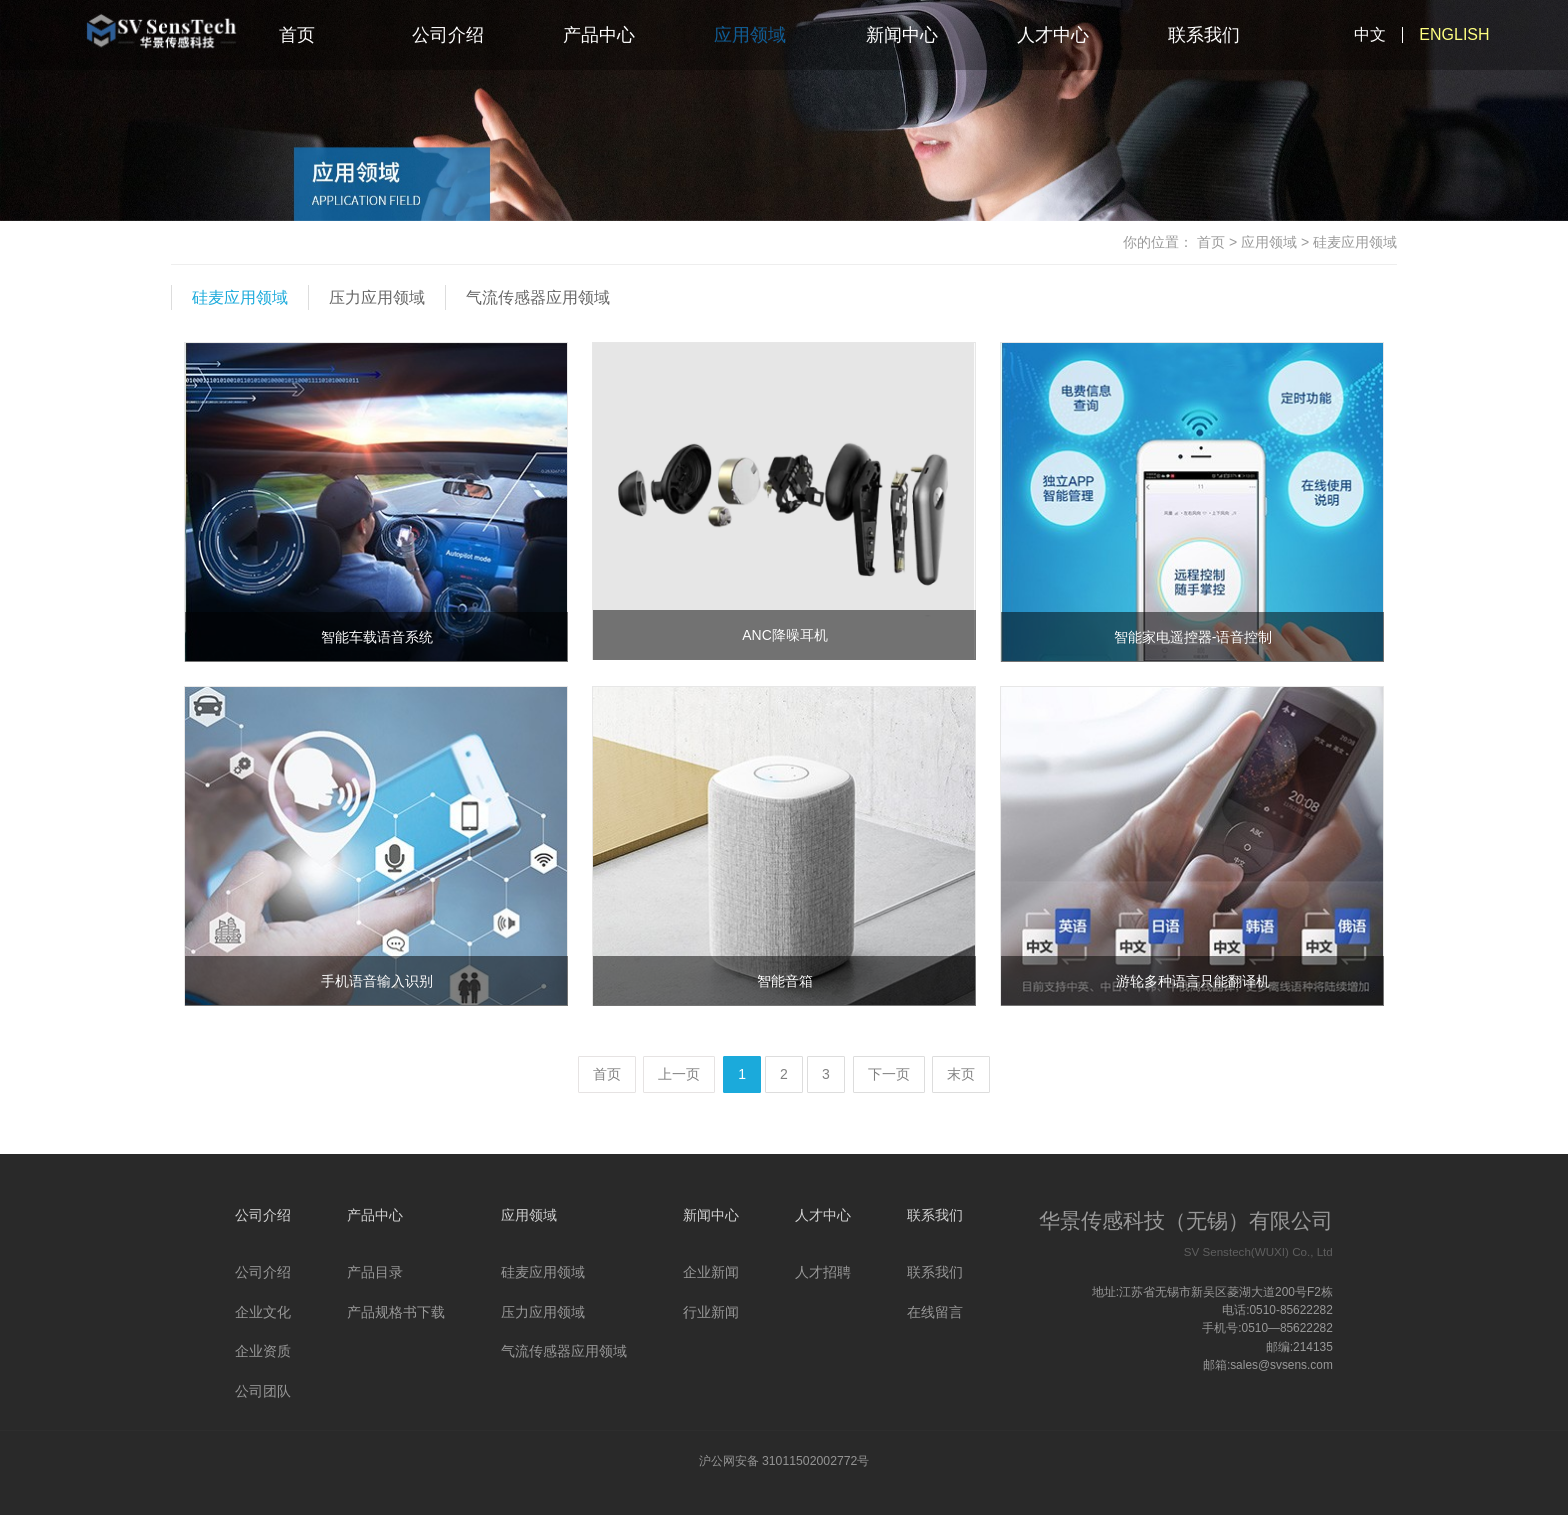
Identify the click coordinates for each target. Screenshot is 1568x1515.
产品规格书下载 (396, 1312)
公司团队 (263, 1391)
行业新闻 (711, 1312)
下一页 (889, 1074)
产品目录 (375, 1272)
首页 (297, 35)
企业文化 (263, 1312)
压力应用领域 (377, 297)
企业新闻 (711, 1272)
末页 (961, 1074)
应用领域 (750, 35)
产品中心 (599, 35)
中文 (1370, 34)
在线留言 (935, 1312)
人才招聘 (823, 1272)
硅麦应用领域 (240, 297)
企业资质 (263, 1351)
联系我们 (1204, 35)
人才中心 (1053, 35)
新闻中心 (902, 35)
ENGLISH (1454, 34)
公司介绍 (448, 35)
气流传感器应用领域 (538, 297)
